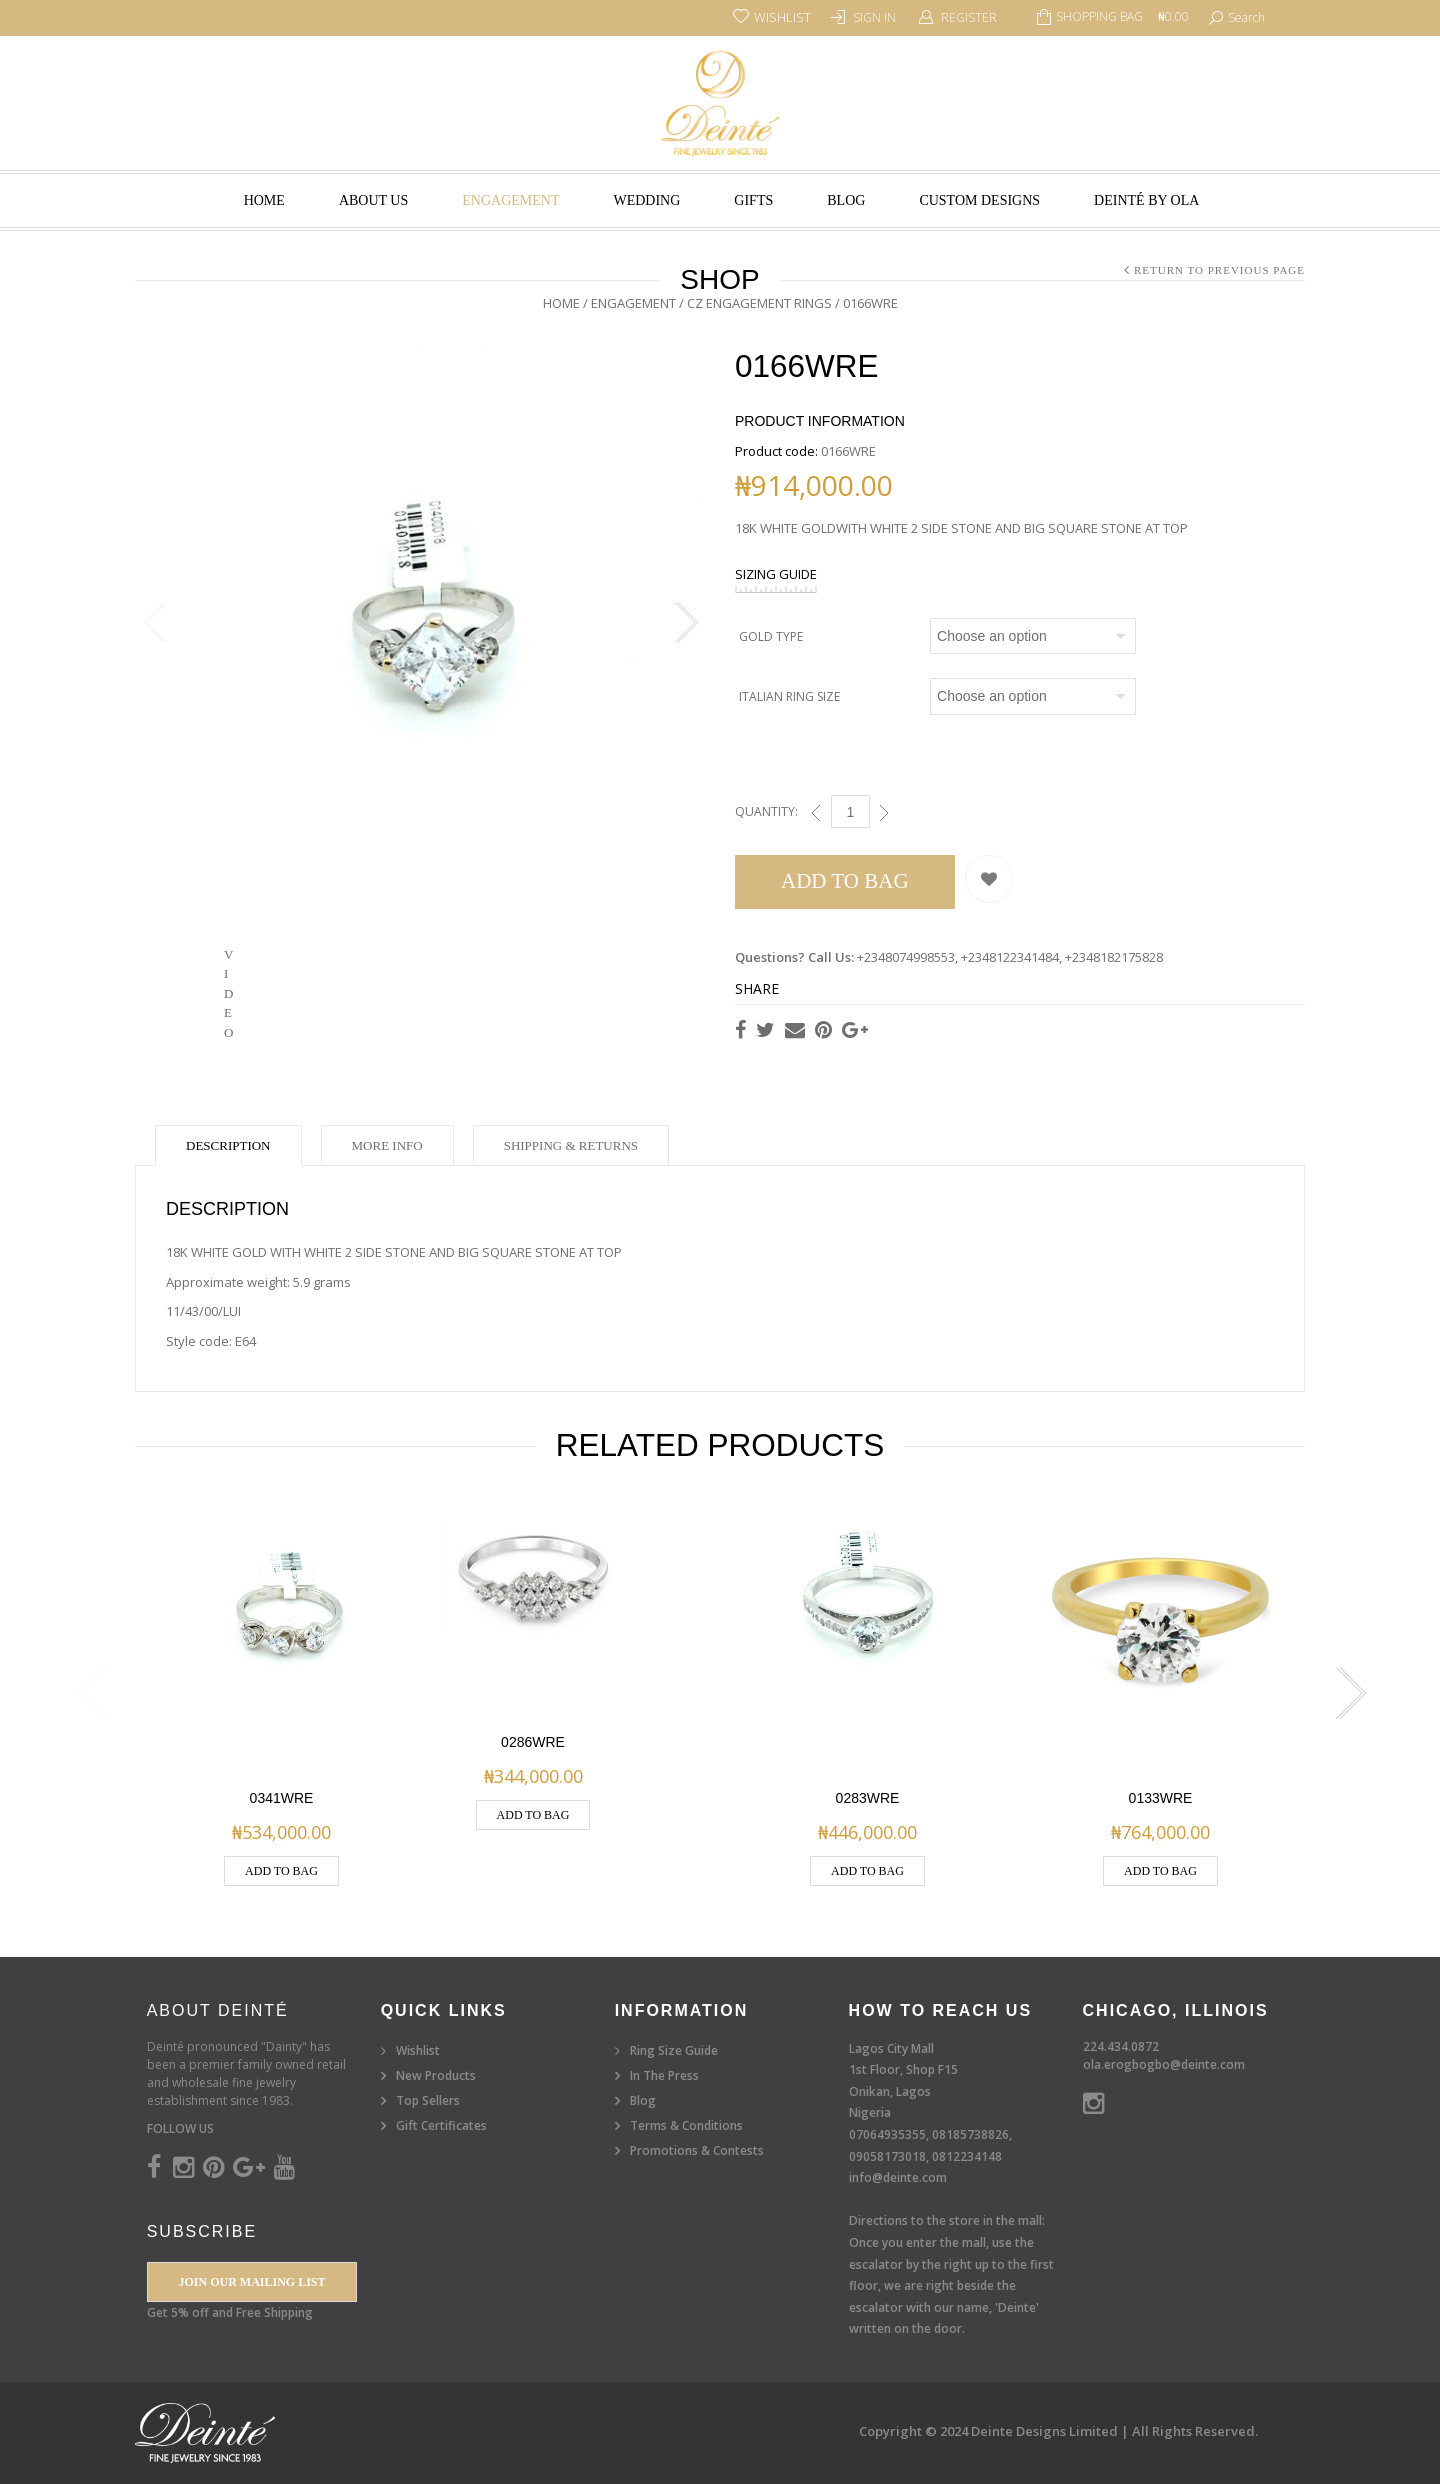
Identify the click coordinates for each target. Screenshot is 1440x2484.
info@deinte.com (898, 2177)
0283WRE (868, 1798)
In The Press (664, 2075)
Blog (846, 200)
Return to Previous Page (1219, 270)
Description (228, 1145)
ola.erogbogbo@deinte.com (1164, 2064)
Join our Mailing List (251, 2282)
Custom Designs (979, 200)
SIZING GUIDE (776, 574)
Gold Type (771, 636)
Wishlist (418, 2050)
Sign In (874, 17)
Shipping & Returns (571, 1145)
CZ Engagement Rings (759, 303)
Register (969, 17)
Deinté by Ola (1146, 200)
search (1246, 17)
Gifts (753, 200)
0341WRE (282, 1798)
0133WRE (1161, 1798)
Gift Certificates (441, 2125)
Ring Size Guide (674, 2050)
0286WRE (533, 1742)
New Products (436, 2075)
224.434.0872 (1121, 2046)
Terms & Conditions (686, 2125)
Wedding (646, 200)
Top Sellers (428, 2100)
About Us (373, 200)
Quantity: (766, 811)
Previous (155, 628)
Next (685, 628)
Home (264, 200)
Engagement (510, 200)
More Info (387, 1145)
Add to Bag (845, 881)
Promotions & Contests (697, 2150)
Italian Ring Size (789, 696)
